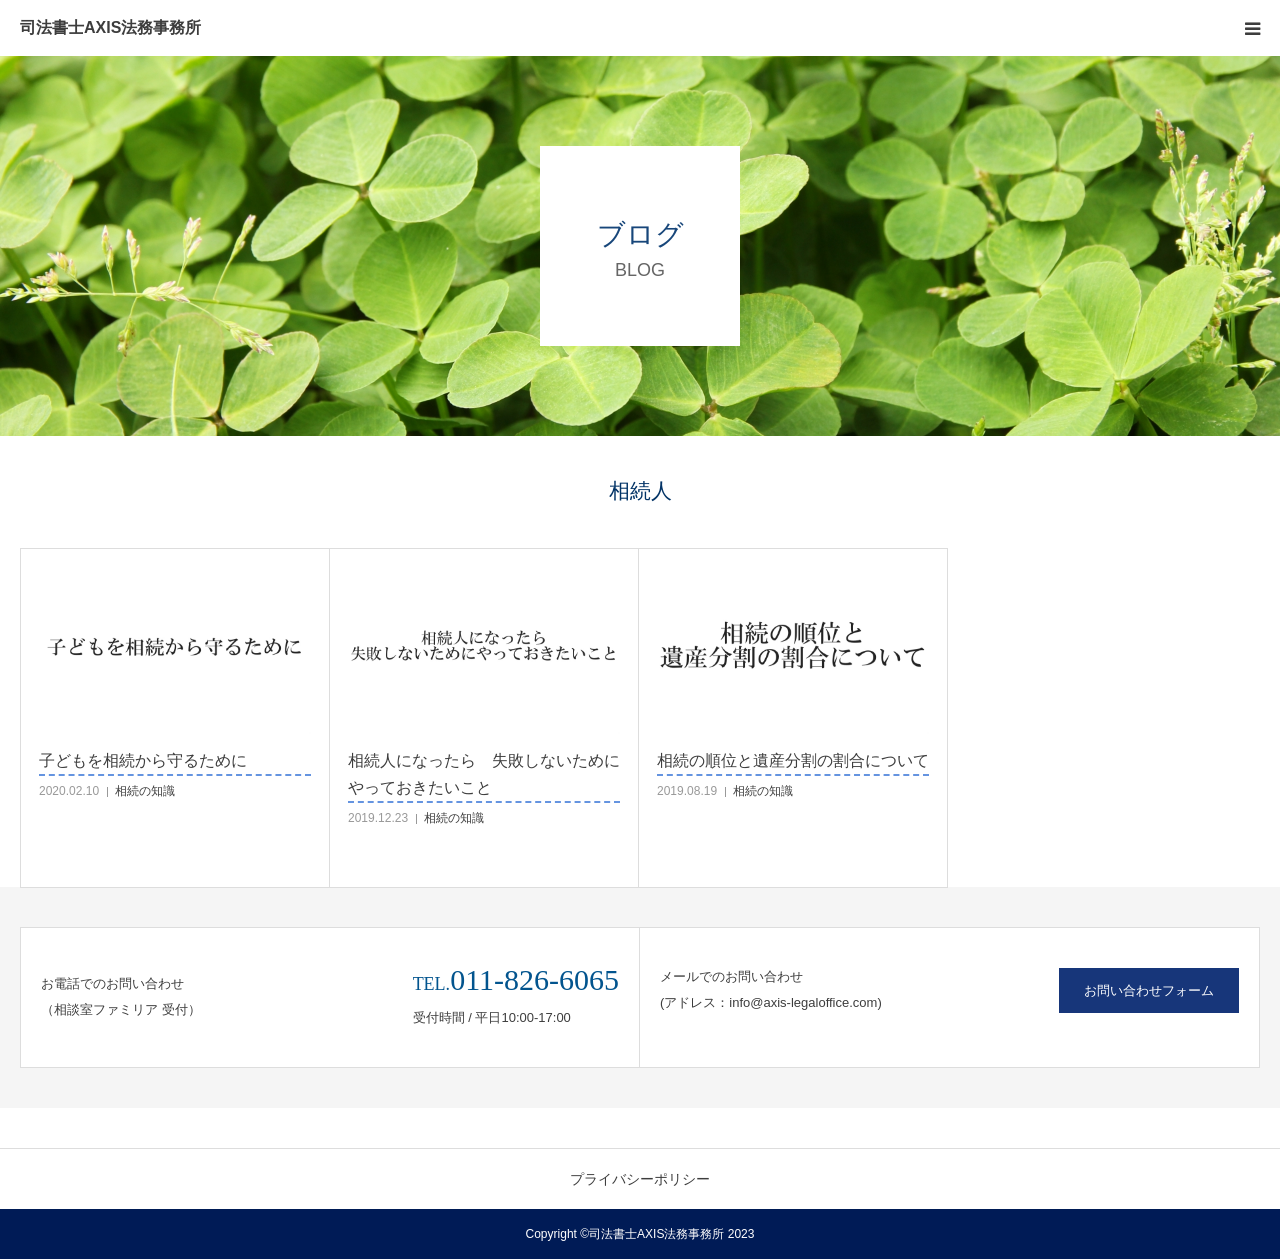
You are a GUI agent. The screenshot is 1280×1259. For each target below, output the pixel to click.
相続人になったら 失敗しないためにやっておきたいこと (484, 774)
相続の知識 (145, 791)
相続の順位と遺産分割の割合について (793, 760)
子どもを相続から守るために (143, 760)
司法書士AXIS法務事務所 (110, 28)
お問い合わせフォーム (1149, 990)
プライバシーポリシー (640, 1179)
